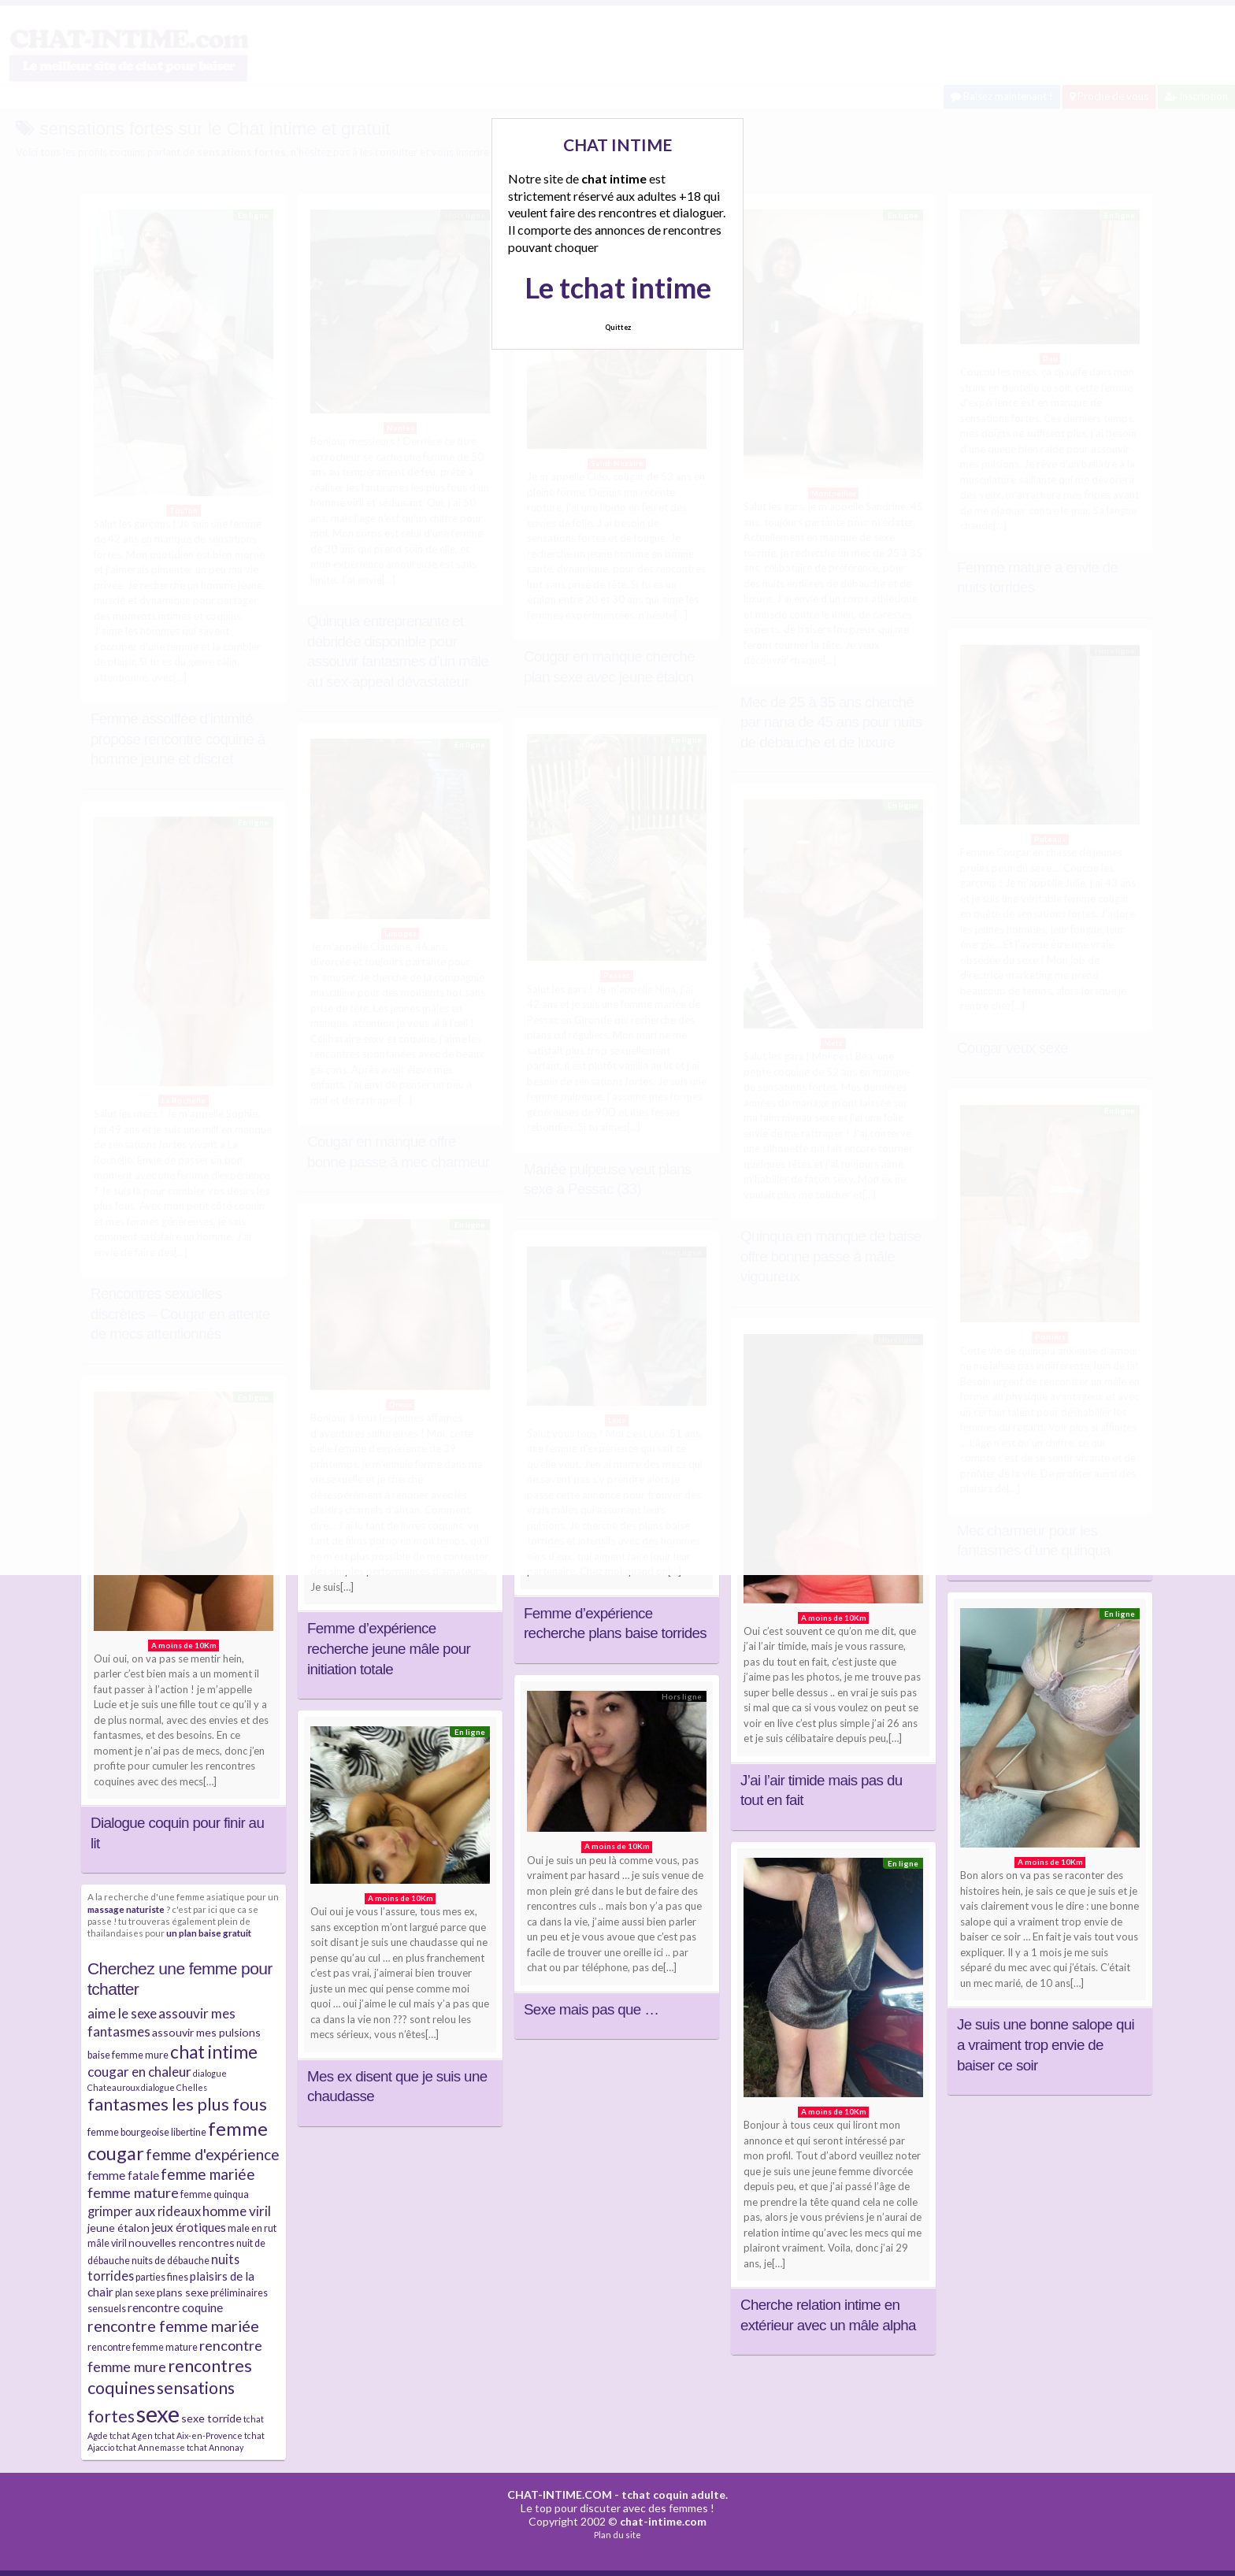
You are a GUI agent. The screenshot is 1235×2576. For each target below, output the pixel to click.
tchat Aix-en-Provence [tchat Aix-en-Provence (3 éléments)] (198, 2435)
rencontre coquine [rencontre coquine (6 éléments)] (175, 2307)
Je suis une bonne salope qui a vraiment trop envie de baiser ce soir (1045, 2044)
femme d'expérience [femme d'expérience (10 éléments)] (213, 2154)
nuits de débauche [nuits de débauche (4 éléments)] (171, 2261)
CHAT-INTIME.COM (559, 2494)
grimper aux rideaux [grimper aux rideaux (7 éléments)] (144, 2210)
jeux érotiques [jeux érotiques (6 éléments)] (188, 2227)
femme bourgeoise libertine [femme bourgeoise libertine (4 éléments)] (146, 2132)
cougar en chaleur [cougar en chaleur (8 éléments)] (139, 2071)
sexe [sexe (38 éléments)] (158, 2413)
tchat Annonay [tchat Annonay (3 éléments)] (215, 2447)
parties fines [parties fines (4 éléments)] (161, 2277)
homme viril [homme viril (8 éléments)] (236, 2211)
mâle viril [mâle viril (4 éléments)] (107, 2243)
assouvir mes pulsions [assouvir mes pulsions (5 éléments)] (206, 2032)
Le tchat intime (618, 287)
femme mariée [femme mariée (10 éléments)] (208, 2174)
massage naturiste (126, 1908)
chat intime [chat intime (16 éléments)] (214, 2052)
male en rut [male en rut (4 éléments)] (252, 2228)
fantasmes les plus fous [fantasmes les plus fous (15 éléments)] (177, 2104)
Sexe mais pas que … (591, 2009)
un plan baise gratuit (208, 1932)
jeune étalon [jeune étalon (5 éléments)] (118, 2227)
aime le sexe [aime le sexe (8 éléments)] (122, 2013)
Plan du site (617, 2535)
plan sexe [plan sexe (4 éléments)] (135, 2293)
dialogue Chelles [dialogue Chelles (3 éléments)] (174, 2087)
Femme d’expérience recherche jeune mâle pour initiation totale (388, 1648)
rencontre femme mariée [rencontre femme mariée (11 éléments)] (173, 2326)
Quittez (618, 327)
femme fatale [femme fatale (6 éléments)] (123, 2175)
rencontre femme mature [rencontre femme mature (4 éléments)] (142, 2347)
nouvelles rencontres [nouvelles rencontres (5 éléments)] (181, 2242)
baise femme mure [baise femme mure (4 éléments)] (128, 2055)
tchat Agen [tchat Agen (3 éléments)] (131, 2435)
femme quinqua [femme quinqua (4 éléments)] (214, 2194)
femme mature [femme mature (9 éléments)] (133, 2192)
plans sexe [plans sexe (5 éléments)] (183, 2292)
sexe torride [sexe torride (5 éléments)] (211, 2418)
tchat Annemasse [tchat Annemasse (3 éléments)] (150, 2447)
